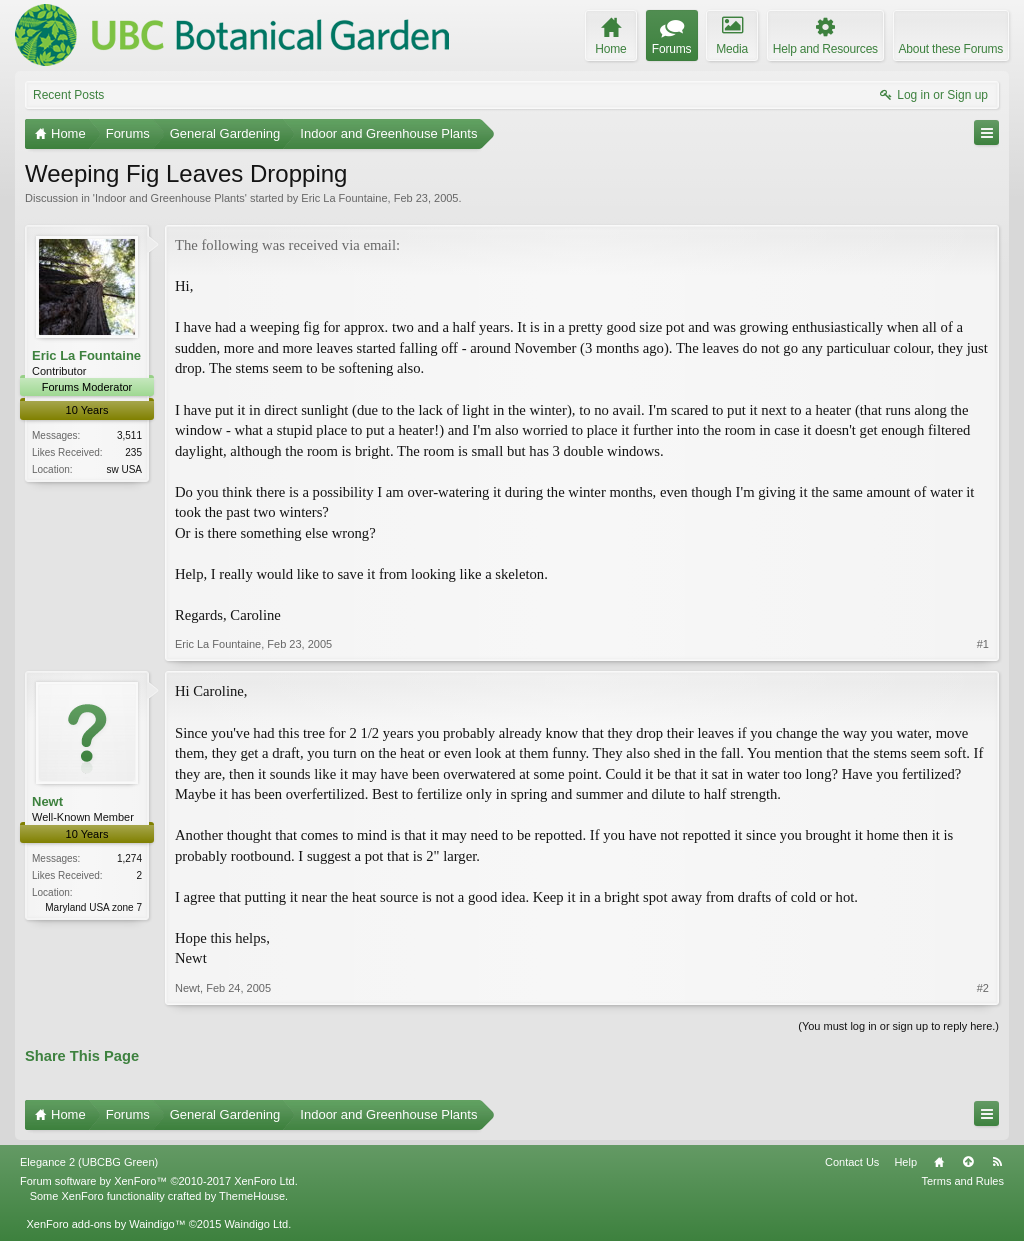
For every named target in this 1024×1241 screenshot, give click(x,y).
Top (968, 1162)
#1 (983, 644)
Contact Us (852, 1162)
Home (939, 1162)
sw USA (124, 469)
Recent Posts (68, 95)
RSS (997, 1162)
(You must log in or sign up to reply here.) (898, 1026)
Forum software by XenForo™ (159, 1181)
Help (905, 1162)
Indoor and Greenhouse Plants (170, 198)
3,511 (129, 435)
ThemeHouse (252, 1196)
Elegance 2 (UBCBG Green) (89, 1162)
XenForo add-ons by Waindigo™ (105, 1224)
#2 (983, 988)
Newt (47, 801)
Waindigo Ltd (256, 1224)
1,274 (129, 858)
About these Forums (951, 49)
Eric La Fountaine (344, 198)
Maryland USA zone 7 (93, 907)
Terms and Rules (962, 1181)
